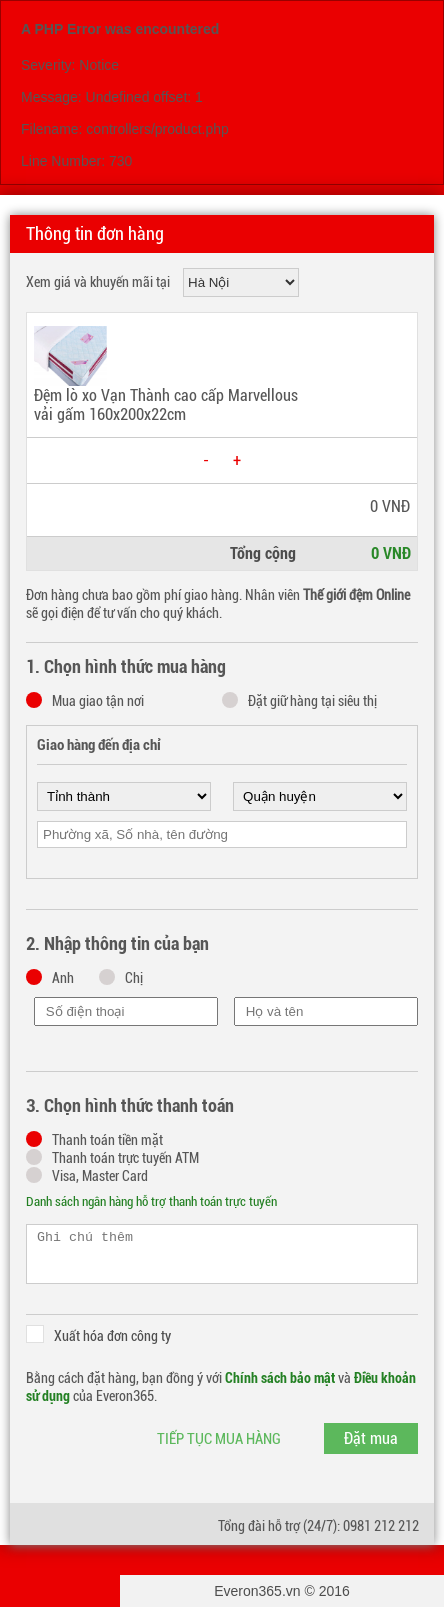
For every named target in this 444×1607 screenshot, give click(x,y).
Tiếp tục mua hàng (219, 1439)
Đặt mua (371, 1438)
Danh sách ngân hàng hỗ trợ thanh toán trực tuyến (151, 1201)
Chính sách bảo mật (280, 1378)
